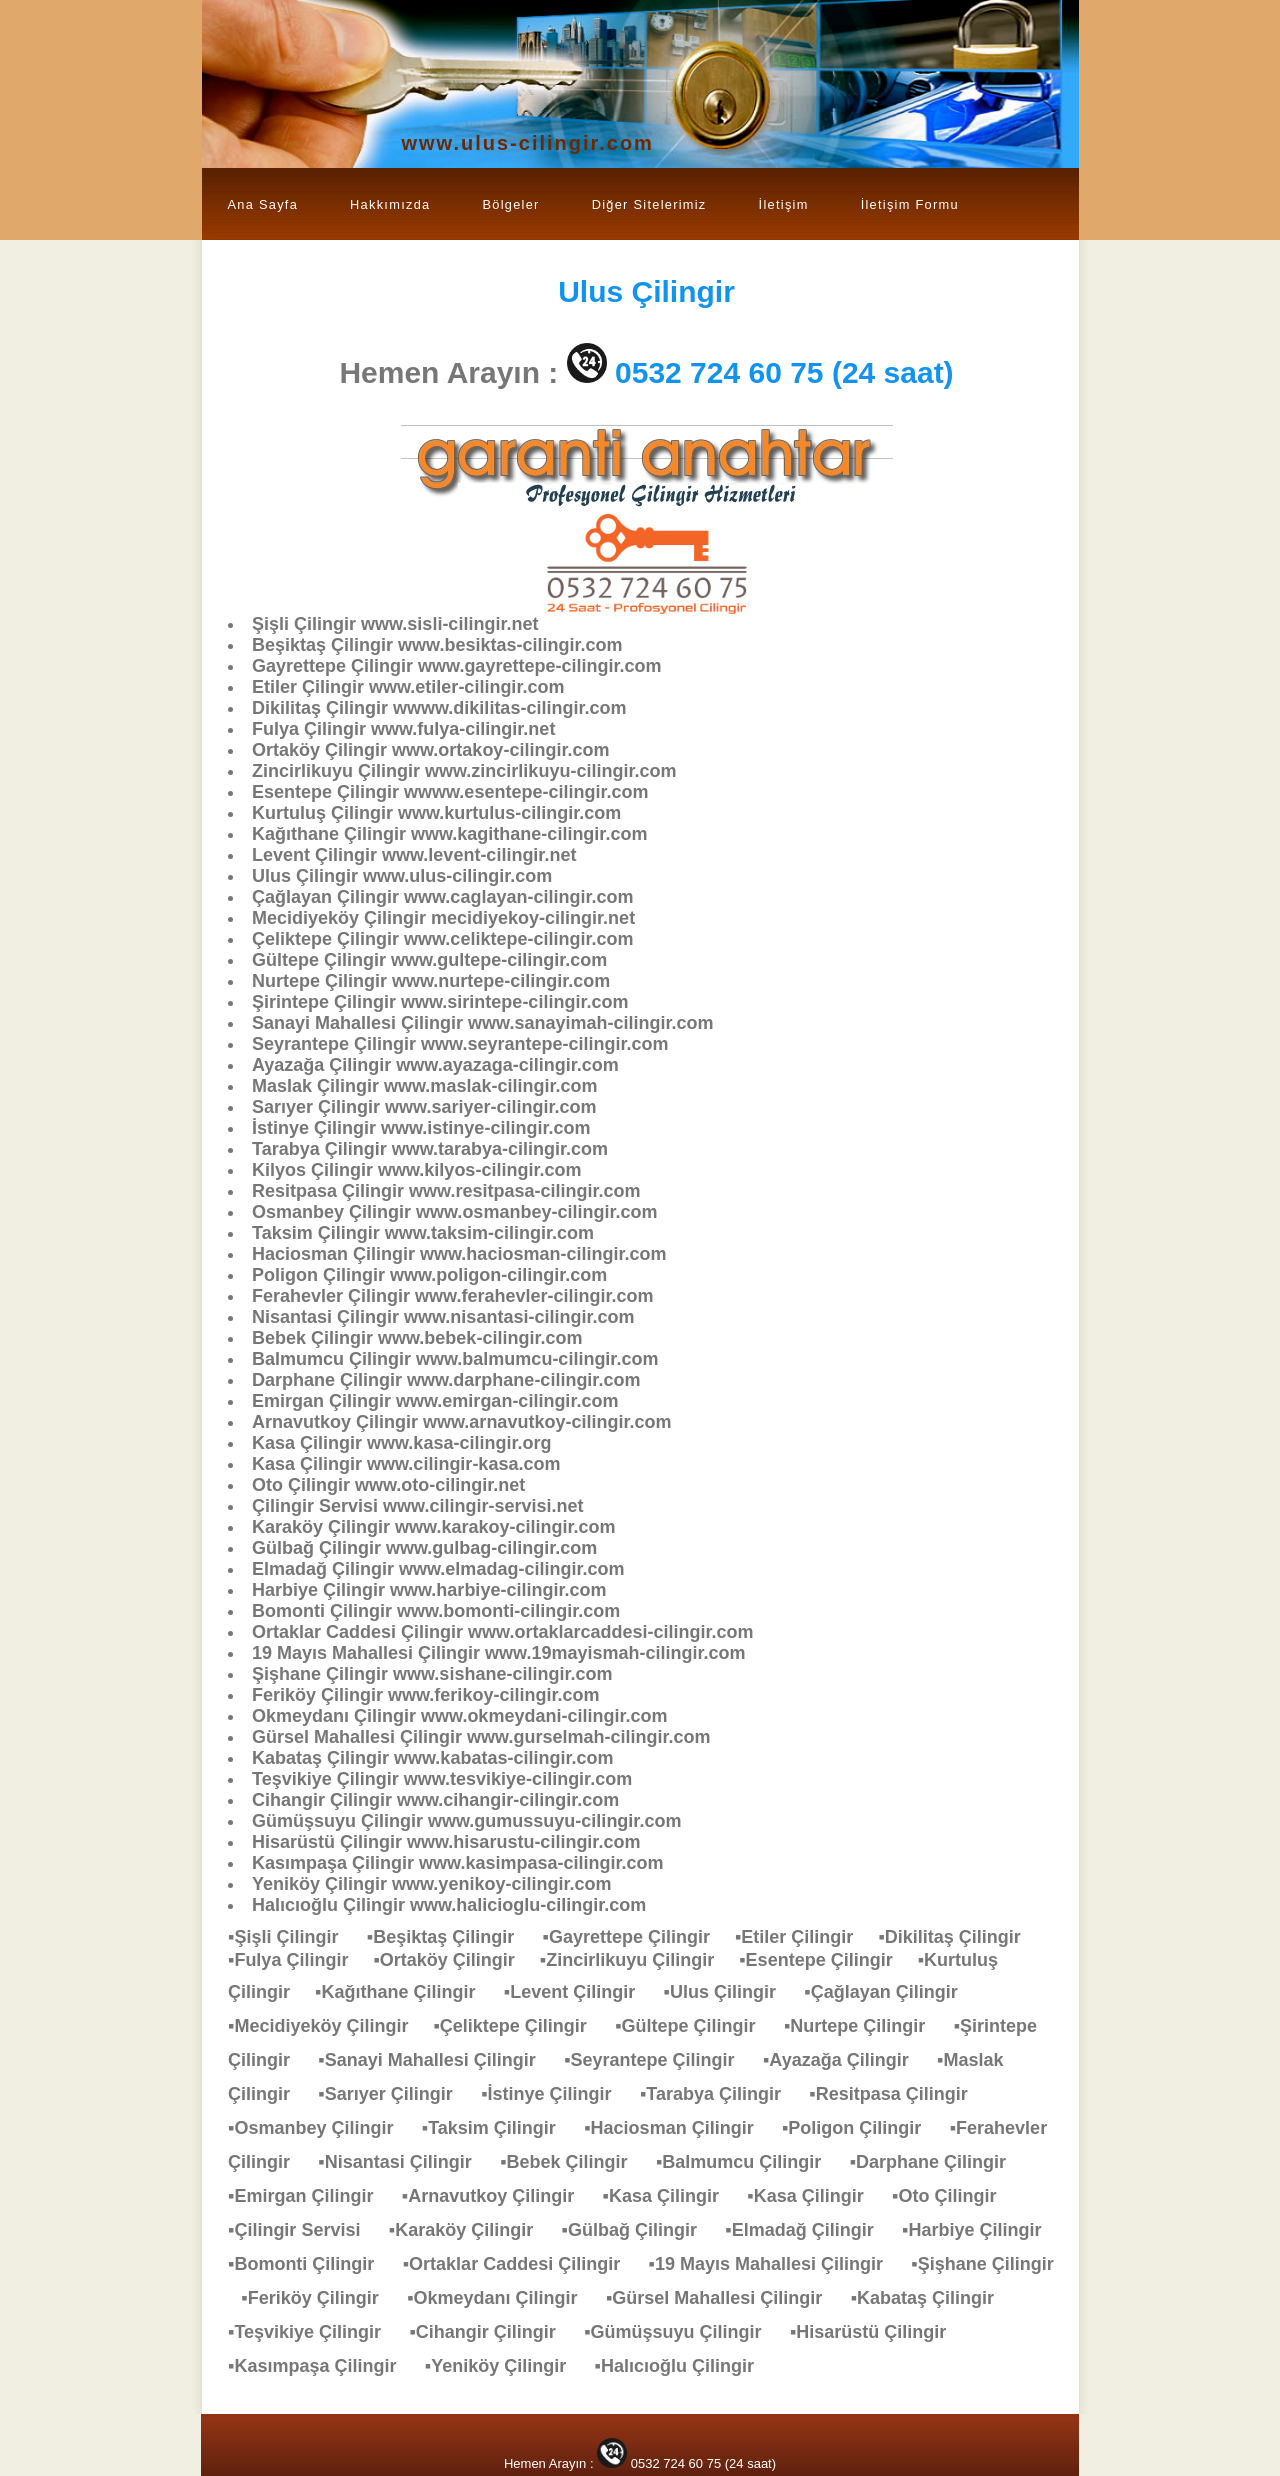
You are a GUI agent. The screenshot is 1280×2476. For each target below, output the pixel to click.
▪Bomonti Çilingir (311, 2264)
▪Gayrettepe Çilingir (639, 1937)
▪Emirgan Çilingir (310, 2196)
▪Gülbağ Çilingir (639, 2230)
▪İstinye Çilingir (556, 2094)
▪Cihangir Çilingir (492, 2332)
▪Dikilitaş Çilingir (959, 1937)
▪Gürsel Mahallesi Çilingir (724, 2298)
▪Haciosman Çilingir (678, 2128)
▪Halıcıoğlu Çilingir (684, 2366)
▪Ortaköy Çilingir (456, 1960)
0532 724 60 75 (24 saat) (784, 372)
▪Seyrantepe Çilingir (659, 2060)
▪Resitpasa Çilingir (898, 2094)
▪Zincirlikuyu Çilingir (639, 1960)
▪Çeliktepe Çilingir (519, 2026)
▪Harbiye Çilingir (981, 2230)
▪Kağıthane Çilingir (405, 1992)
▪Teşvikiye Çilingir (314, 2332)
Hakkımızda (390, 204)
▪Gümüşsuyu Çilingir (682, 2332)
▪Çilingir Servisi (304, 2230)
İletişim (784, 204)
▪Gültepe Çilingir (695, 2026)
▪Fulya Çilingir (300, 1960)
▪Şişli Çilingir (293, 1937)
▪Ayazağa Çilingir (846, 2060)
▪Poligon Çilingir (861, 2128)
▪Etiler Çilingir (806, 1937)
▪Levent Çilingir (579, 1992)
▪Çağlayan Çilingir (890, 1992)
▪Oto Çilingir (954, 2196)
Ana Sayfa (263, 204)
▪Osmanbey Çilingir (320, 2128)
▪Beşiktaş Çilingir (450, 1937)
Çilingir (646, 291)
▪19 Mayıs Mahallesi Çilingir (776, 2264)
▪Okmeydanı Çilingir (502, 2298)
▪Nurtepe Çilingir (864, 2026)
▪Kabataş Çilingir (932, 2298)
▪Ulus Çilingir (730, 1992)
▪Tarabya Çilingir (720, 2094)
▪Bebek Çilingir (573, 2162)
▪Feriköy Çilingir (319, 2298)
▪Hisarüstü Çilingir (878, 2332)
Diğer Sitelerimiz (649, 204)
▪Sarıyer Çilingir (395, 2094)
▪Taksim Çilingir (499, 2128)
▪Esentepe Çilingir (828, 1960)
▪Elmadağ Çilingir (809, 2230)
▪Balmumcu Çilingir (748, 2162)
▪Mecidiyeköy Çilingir (330, 2026)
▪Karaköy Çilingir (471, 2230)
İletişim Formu (910, 204)
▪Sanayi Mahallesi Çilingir (436, 2060)
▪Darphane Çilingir (938, 2162)
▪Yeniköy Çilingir (505, 2366)
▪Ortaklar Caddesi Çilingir (521, 2264)
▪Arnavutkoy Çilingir (498, 2196)
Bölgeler (510, 204)
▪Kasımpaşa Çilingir (322, 2366)
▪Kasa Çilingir (671, 2196)
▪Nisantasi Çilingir (404, 2162)
